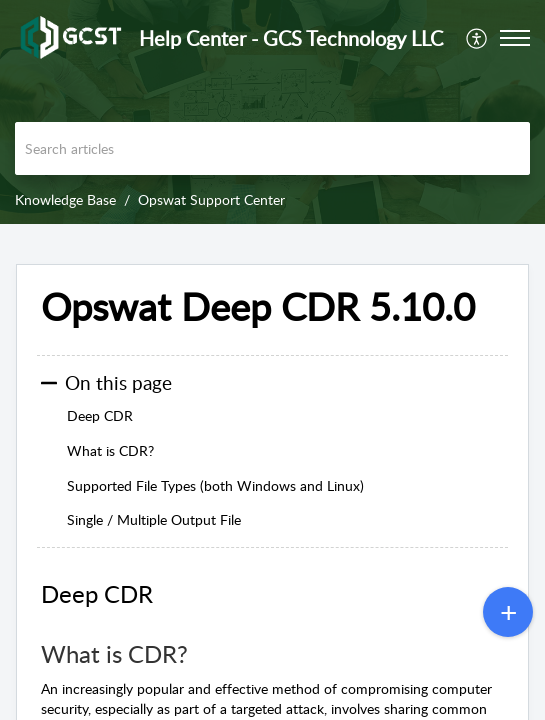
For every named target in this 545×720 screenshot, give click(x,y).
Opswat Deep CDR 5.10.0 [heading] (258, 307)
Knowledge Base (65, 199)
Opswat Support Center (211, 199)
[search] (272, 148)
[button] (477, 38)
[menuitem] (477, 38)
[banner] (272, 112)
